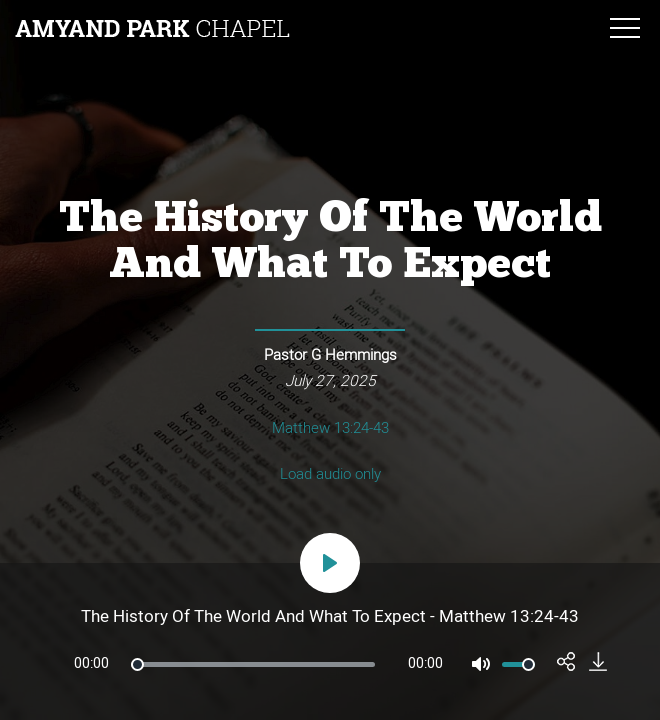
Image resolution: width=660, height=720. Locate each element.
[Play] (330, 563)
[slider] (253, 664)
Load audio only (330, 474)
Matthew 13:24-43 (330, 428)
